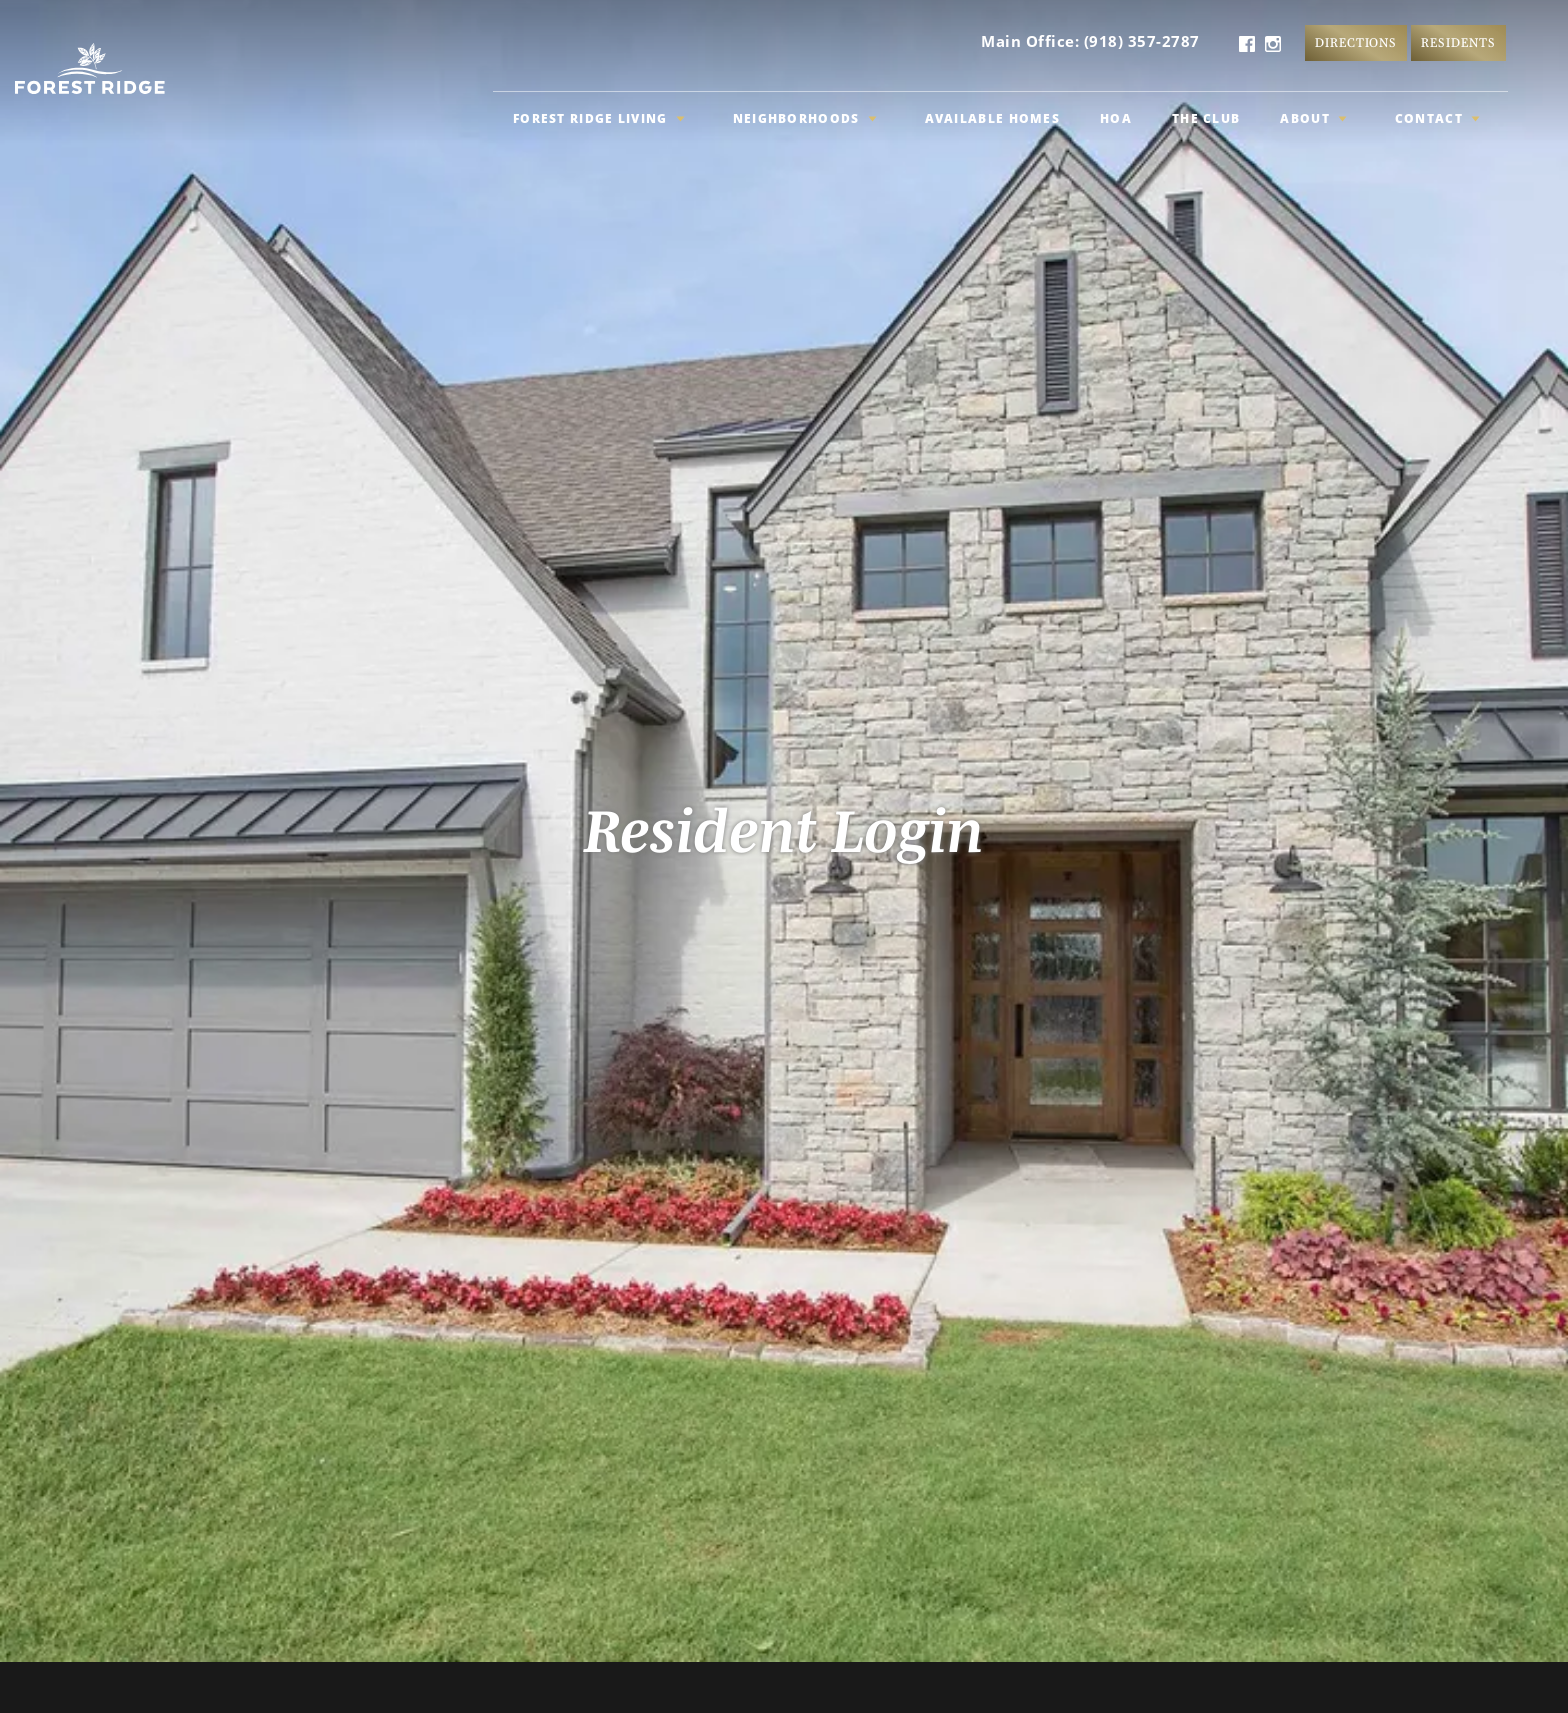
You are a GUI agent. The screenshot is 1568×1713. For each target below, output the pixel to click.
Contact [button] (1437, 118)
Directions (1356, 42)
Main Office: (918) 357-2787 (1090, 41)
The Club (1206, 118)
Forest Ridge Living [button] (599, 118)
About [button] (1313, 118)
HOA (1116, 118)
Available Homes (993, 118)
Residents (1458, 42)
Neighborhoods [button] (805, 118)
